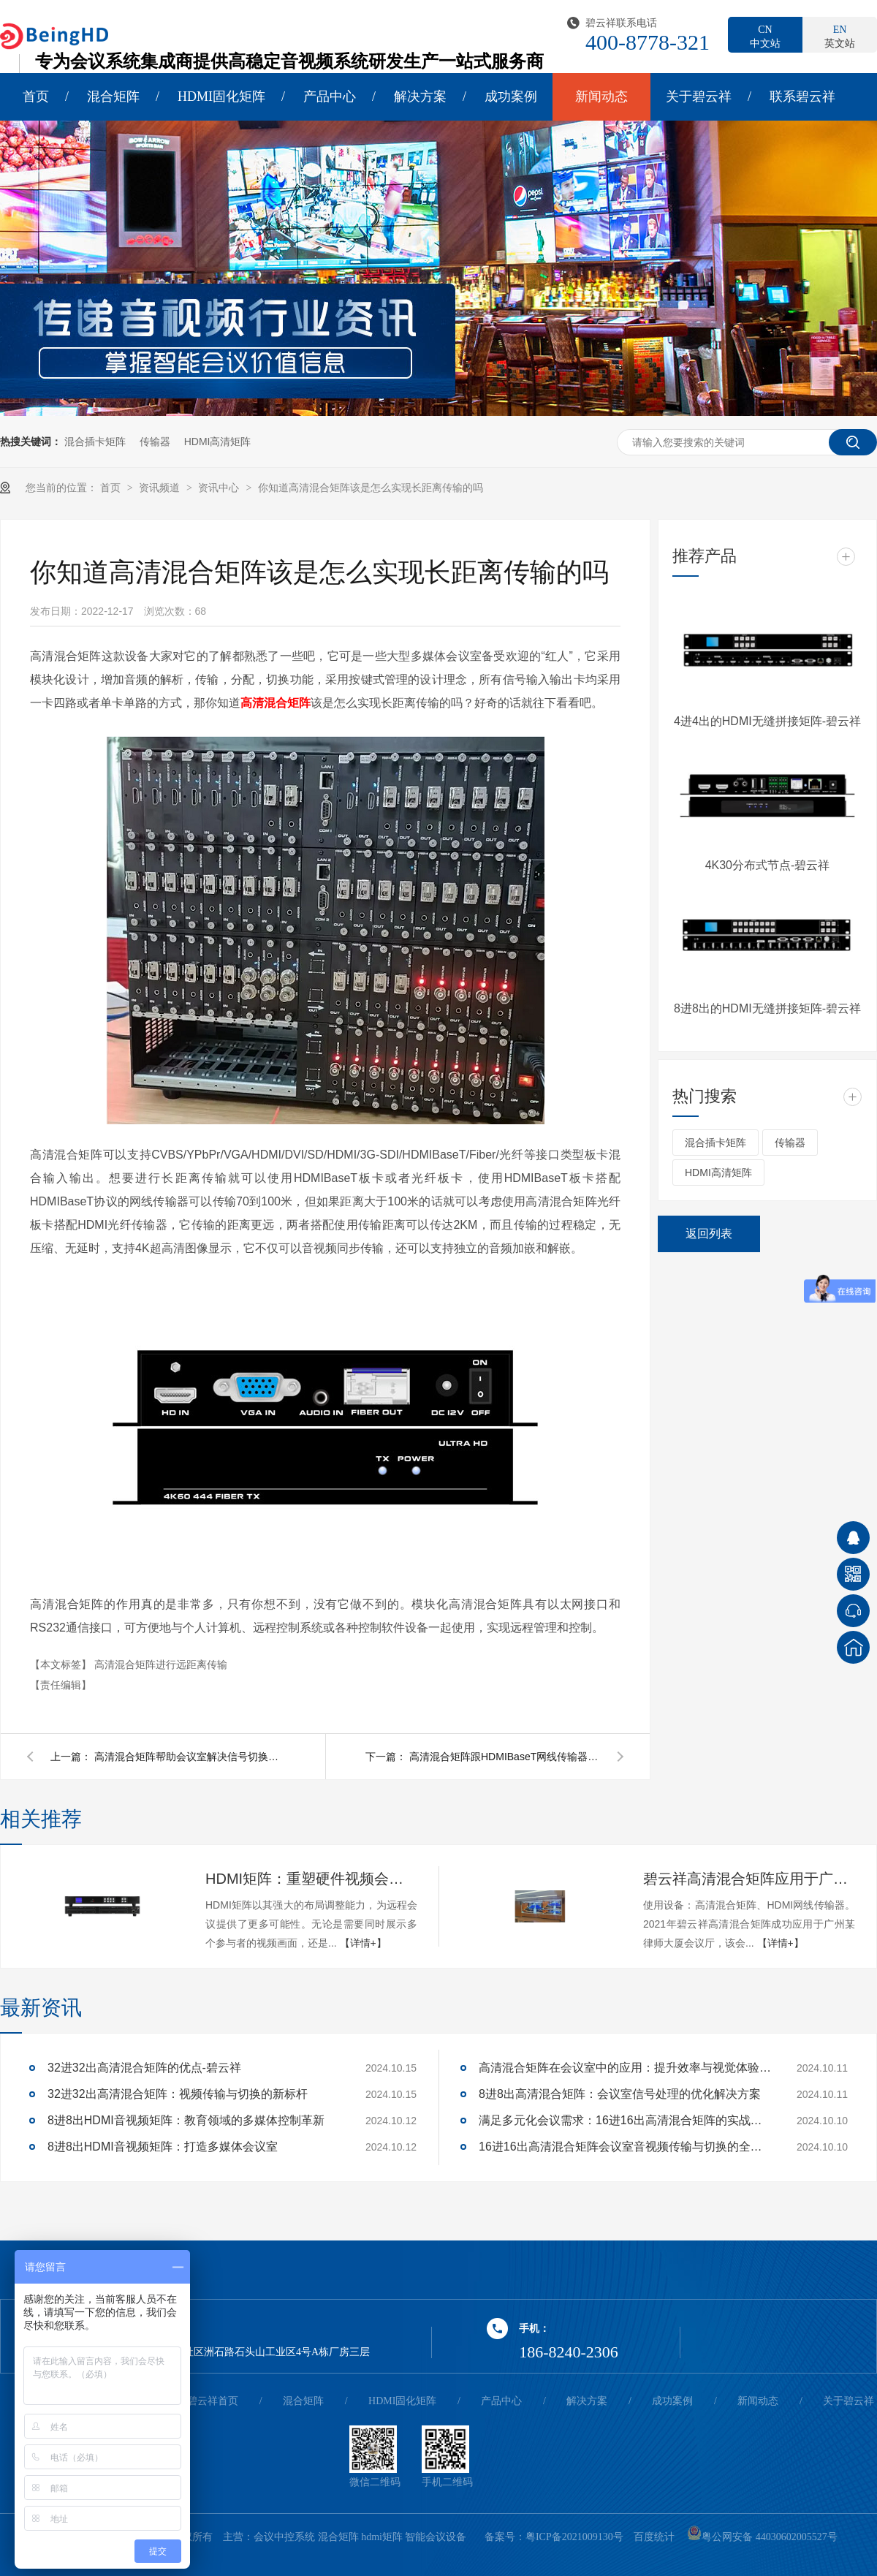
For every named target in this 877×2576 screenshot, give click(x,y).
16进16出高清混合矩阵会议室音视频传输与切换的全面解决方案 (625, 2146)
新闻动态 (601, 96)
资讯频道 (161, 487)
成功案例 (511, 96)
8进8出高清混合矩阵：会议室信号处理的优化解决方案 (620, 2094)
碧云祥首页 (212, 2400)
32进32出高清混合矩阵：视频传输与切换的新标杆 (178, 2094)
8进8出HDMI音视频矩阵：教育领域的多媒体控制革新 (186, 2120)
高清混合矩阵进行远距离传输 (160, 1664)
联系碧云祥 (802, 96)
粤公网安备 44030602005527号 (762, 2536)
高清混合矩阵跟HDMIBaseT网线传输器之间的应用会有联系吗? (504, 1756)
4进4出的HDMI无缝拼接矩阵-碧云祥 (767, 721)
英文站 (839, 36)
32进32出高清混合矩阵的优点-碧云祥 (144, 2067)
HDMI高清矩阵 (217, 441)
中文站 (765, 36)
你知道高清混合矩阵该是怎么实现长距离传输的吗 (370, 487)
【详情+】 (363, 1943)
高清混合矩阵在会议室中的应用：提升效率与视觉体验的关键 (625, 2067)
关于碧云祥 (699, 96)
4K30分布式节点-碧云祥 (767, 865)
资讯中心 (220, 487)
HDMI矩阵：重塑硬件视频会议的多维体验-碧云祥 (311, 1879)
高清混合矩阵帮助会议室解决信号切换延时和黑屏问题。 (189, 1756)
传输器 (155, 441)
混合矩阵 (113, 96)
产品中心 (329, 96)
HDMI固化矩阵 (221, 96)
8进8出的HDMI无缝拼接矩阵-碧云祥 (767, 1008)
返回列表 (709, 1233)
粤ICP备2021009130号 (574, 2536)
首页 (36, 96)
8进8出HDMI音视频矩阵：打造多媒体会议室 (163, 2146)
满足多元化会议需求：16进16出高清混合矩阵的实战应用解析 (625, 2120)
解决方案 (420, 96)
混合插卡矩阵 (95, 441)
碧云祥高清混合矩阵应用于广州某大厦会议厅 (749, 1879)
